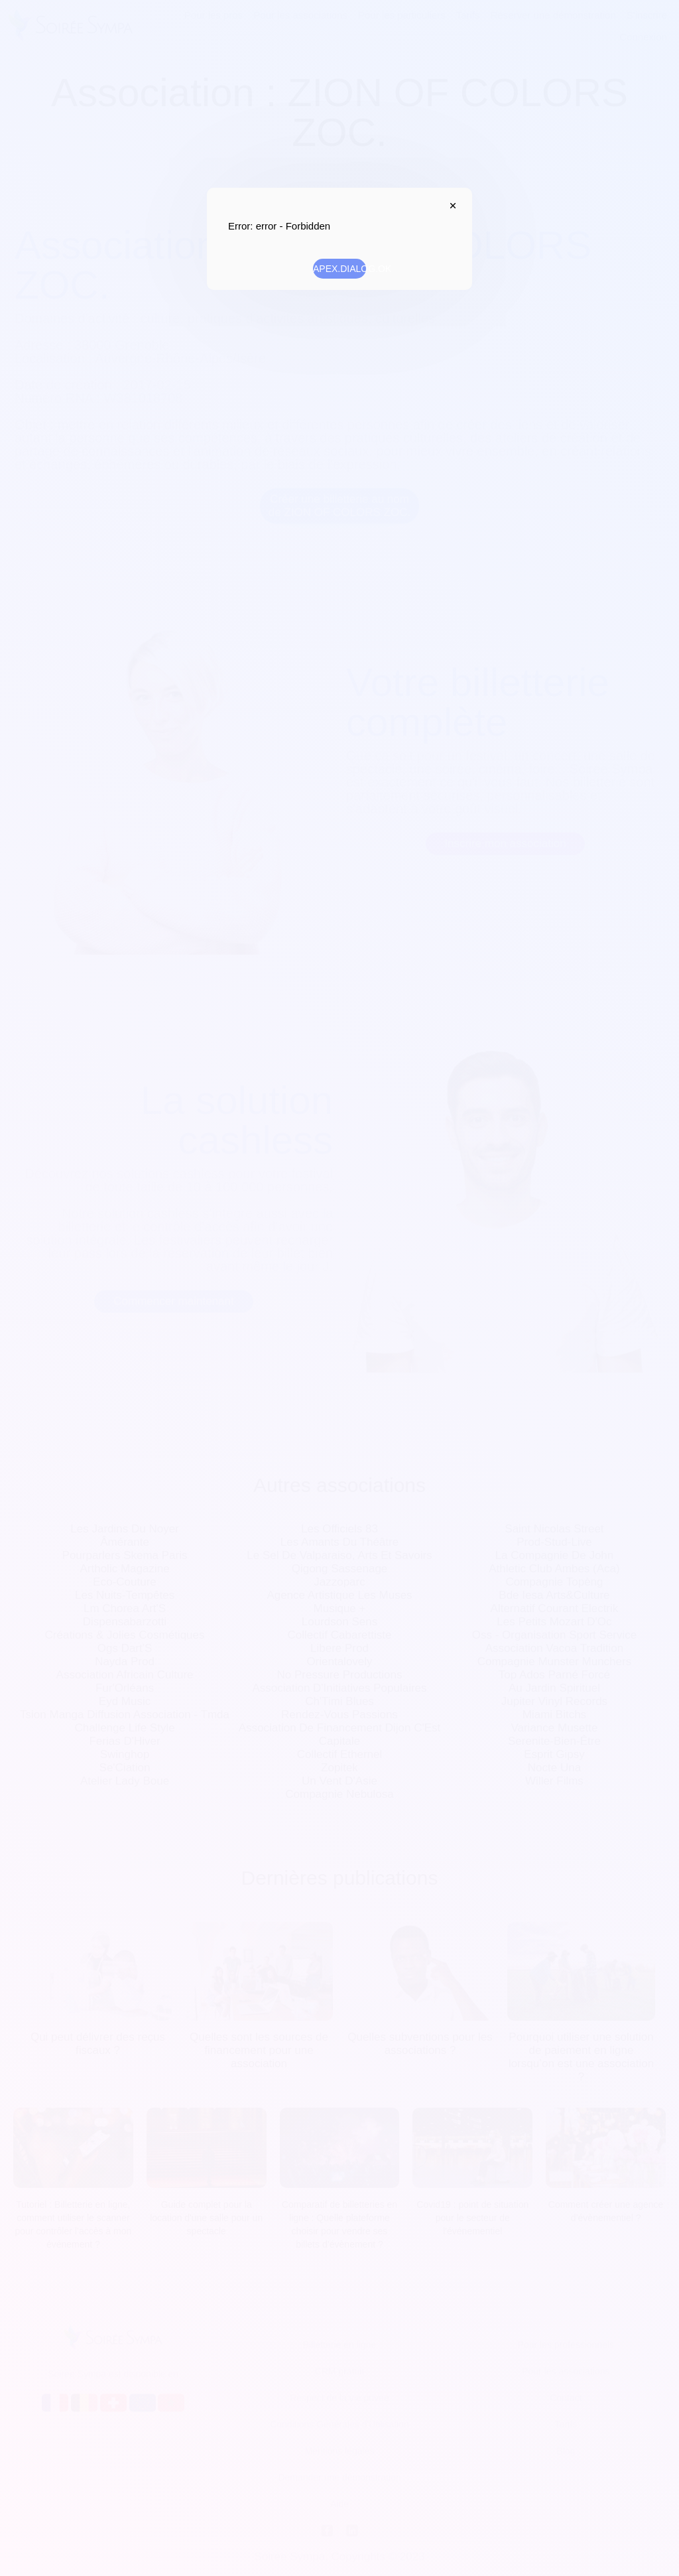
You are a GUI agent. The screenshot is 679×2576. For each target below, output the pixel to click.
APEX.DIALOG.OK (339, 268)
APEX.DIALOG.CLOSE (449, 205)
